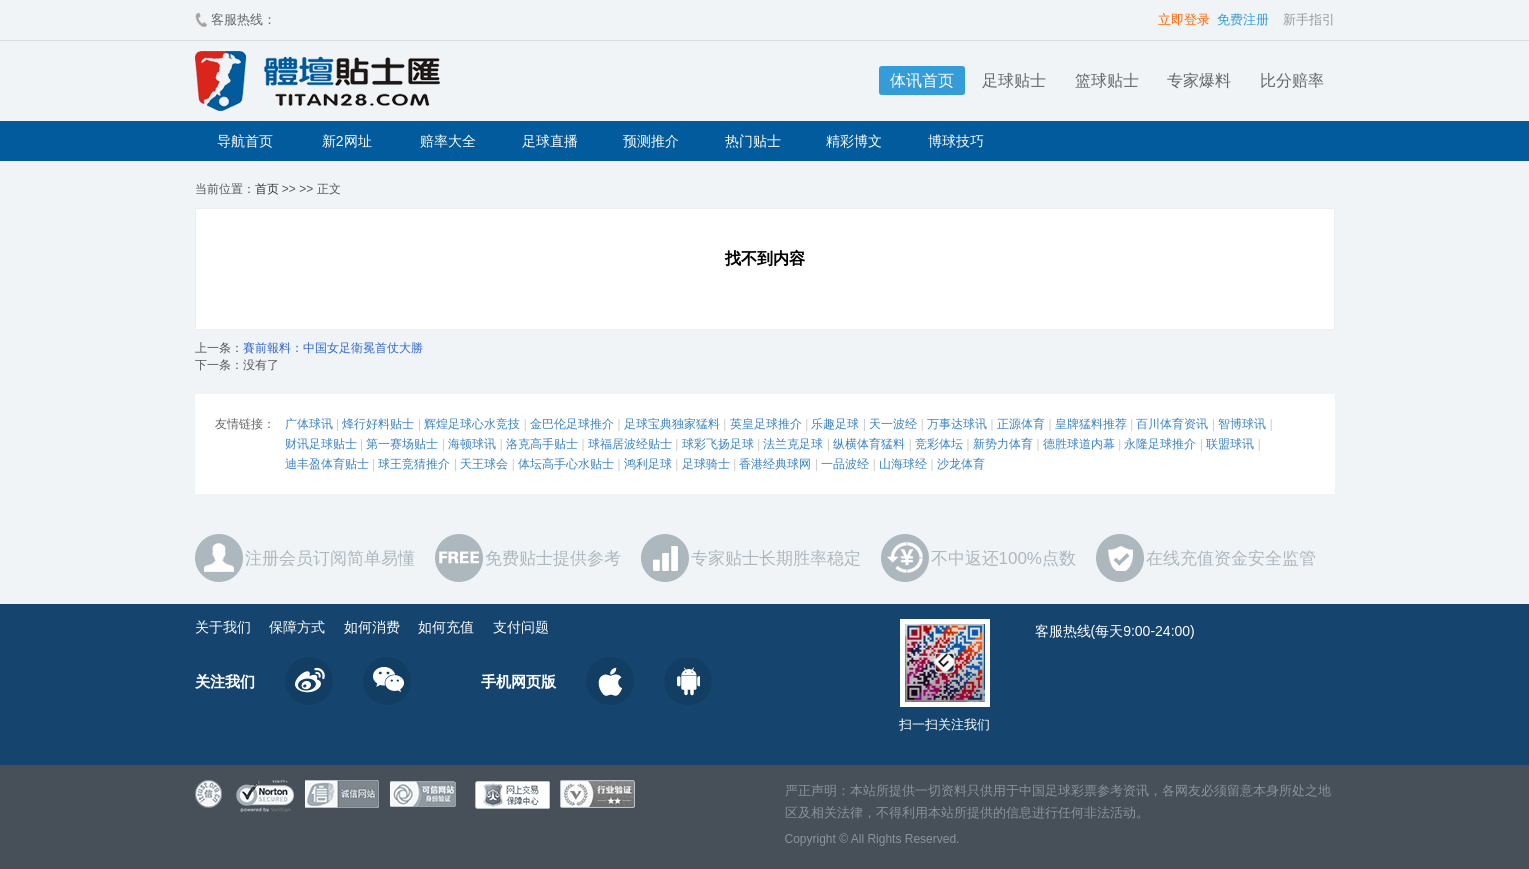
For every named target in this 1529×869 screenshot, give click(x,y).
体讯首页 (922, 80)
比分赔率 (1292, 80)
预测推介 (651, 141)
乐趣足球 (835, 424)
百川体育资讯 (1172, 424)
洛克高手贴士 (542, 444)
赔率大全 (448, 141)
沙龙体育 (961, 464)
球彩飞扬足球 (718, 444)
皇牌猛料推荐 (1091, 424)
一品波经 (845, 464)
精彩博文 (854, 141)
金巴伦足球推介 (572, 424)
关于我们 (223, 627)
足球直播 (550, 141)
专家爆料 (1199, 80)
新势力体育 (1003, 444)
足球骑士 (706, 464)
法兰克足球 (793, 444)
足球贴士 (1014, 80)
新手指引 (1309, 19)
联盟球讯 (1230, 444)
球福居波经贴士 (630, 444)
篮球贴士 (1107, 80)
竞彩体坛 (939, 444)
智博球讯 (1242, 424)
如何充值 (446, 627)
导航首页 (245, 141)
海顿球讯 (472, 444)
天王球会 (484, 464)
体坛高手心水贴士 (566, 464)
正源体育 (1021, 424)
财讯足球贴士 (321, 444)
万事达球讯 (957, 424)
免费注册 (1243, 19)
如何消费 (372, 627)
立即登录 (1184, 19)
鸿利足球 (648, 464)
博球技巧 (956, 141)
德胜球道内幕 (1079, 444)
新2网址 (347, 141)
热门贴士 (753, 141)
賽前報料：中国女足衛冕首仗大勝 (333, 348)
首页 (267, 189)
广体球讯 (309, 424)
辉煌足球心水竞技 (472, 424)
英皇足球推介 (766, 424)
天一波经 (893, 424)
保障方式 (297, 627)
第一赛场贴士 (402, 444)
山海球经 (903, 464)
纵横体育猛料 (869, 444)
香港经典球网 (775, 464)
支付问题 (521, 627)
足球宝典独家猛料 (672, 424)
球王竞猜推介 (414, 464)
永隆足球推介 (1160, 444)
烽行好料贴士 (378, 424)
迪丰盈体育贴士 (327, 464)
